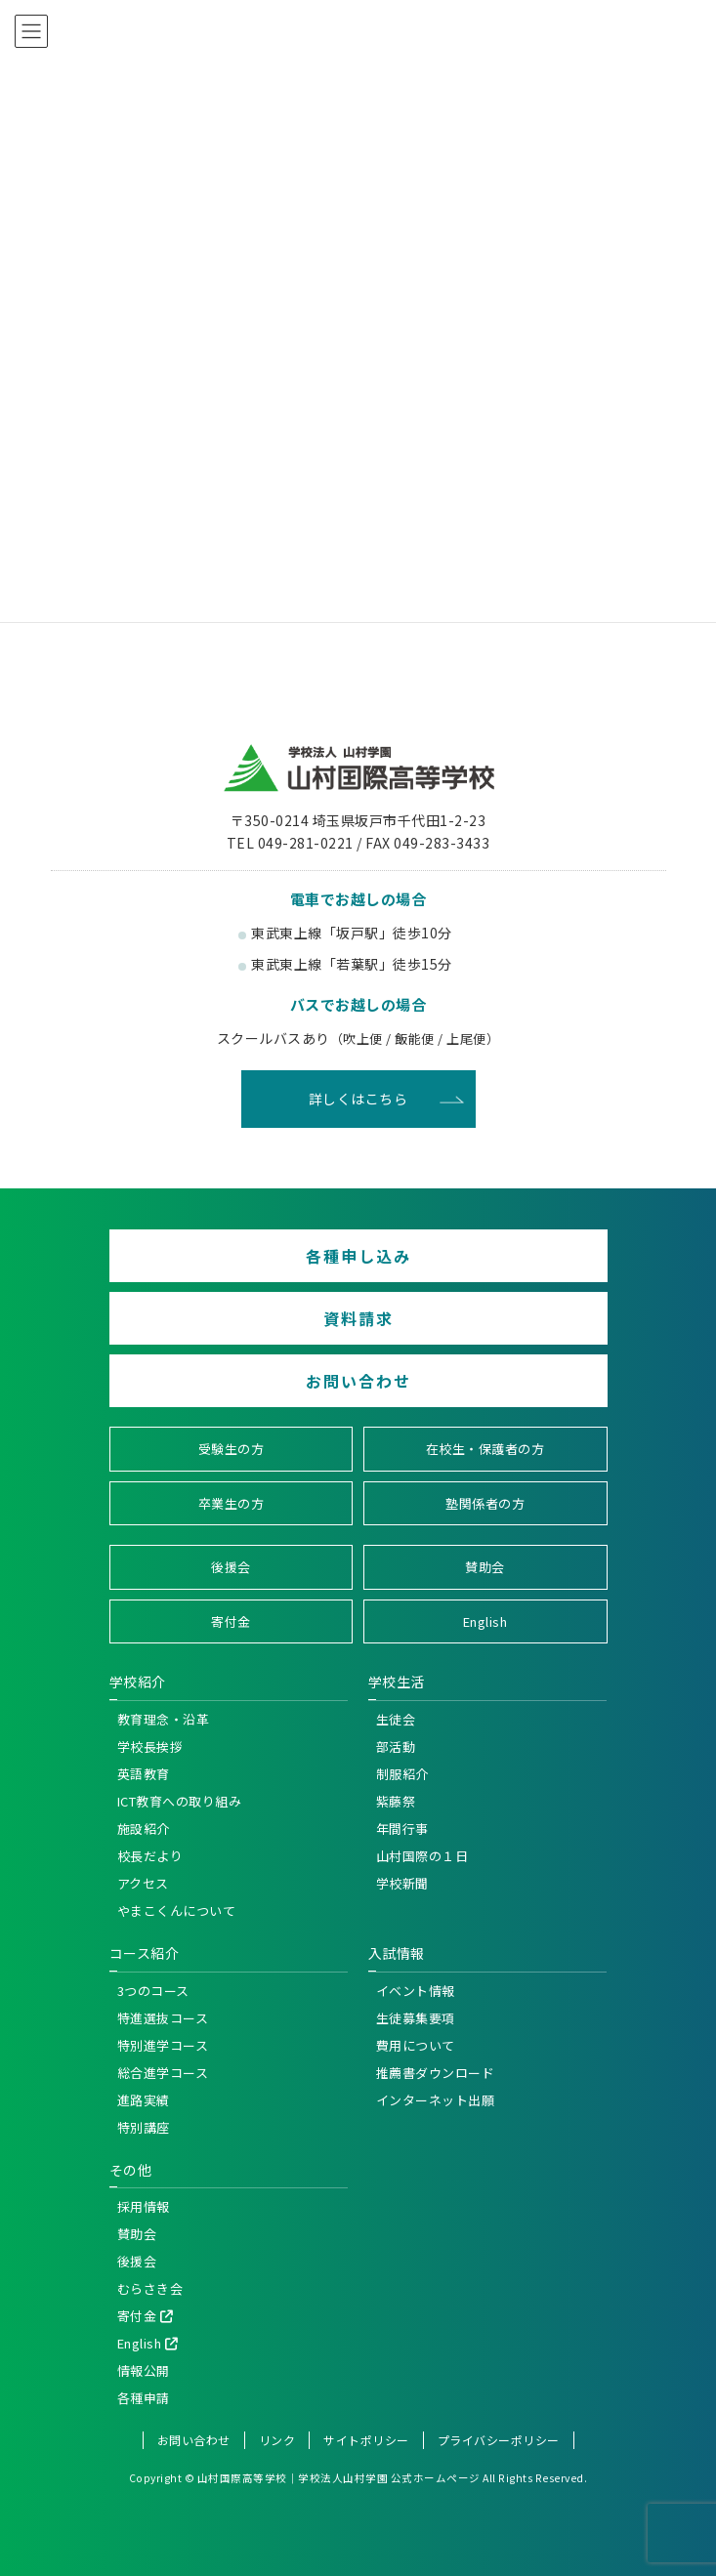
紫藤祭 (396, 1801)
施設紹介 (143, 1828)
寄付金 (231, 1621)
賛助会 (485, 1567)
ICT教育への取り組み (179, 1801)
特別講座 (143, 2127)
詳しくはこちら (358, 1098)
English (485, 1621)
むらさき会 (150, 2288)
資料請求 (358, 1318)
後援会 (231, 1567)
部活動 (396, 1746)
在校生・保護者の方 (485, 1448)
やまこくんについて (176, 1910)
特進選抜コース (163, 2018)
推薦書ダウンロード (435, 2072)
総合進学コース (163, 2072)
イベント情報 (415, 1990)
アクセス (143, 1883)
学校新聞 (402, 1883)
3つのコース (153, 1990)
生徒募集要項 (415, 2018)
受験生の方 (231, 1448)
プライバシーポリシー (499, 2439)
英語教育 (143, 1774)
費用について (415, 2045)
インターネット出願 (435, 2100)
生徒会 (396, 1719)
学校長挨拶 (150, 1746)
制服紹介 (402, 1774)
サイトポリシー (366, 2439)
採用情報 (143, 2206)
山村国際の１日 (422, 1856)
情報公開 (143, 2370)
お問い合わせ (358, 1380)
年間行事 (402, 1828)
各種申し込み (358, 1255)
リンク (277, 2439)
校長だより (150, 1856)
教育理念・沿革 (163, 1719)
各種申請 (143, 2398)
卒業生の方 (231, 1503)
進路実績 (143, 2100)
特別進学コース (163, 2045)
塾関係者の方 (485, 1503)
